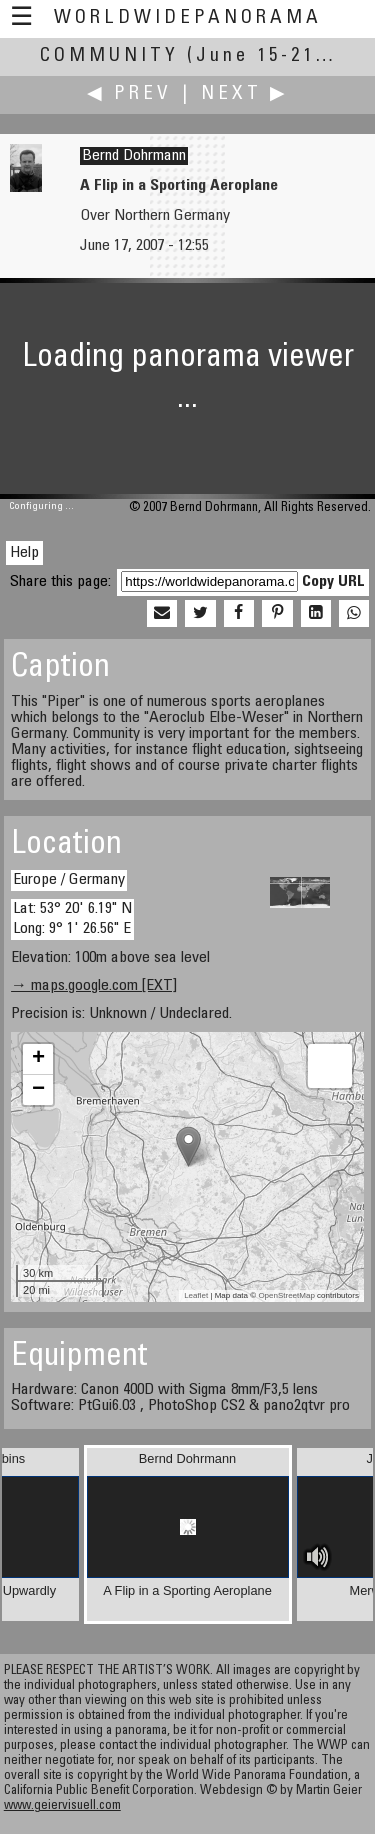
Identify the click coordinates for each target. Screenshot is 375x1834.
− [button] (38, 1090)
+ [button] (38, 1059)
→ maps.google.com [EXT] (94, 986)
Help (24, 553)
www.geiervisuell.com (62, 1806)
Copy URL (333, 582)
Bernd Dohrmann (134, 156)
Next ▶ (245, 94)
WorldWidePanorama (188, 18)
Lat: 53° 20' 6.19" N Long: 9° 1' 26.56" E (72, 918)
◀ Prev (129, 94)
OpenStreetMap (286, 1295)
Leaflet (196, 1295)
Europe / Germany (69, 880)
